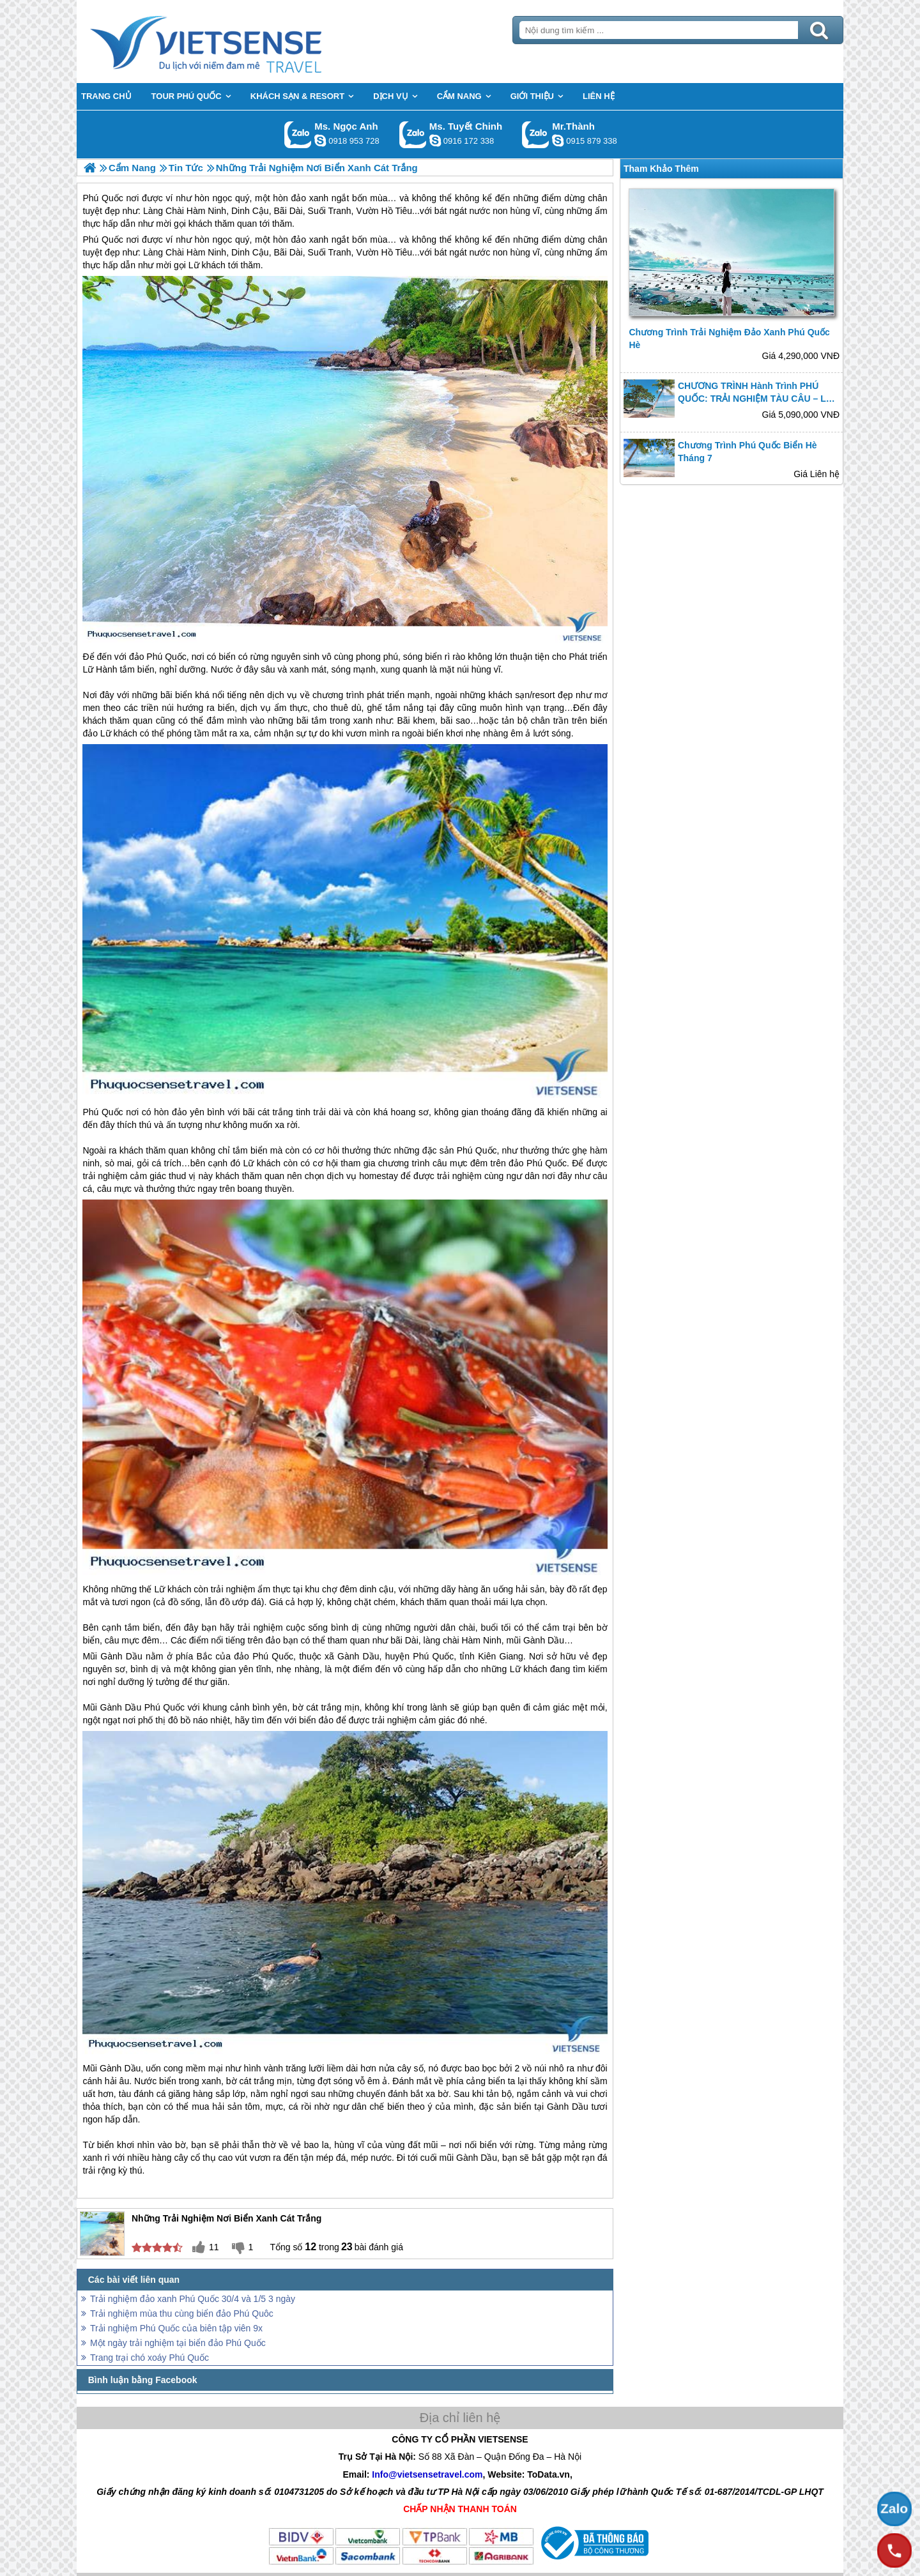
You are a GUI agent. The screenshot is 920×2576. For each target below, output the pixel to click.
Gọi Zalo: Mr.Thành (535, 134)
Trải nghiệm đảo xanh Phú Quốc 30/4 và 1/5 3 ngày (192, 2299)
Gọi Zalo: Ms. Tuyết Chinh (413, 134)
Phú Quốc (102, 239)
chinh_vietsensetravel (435, 140)
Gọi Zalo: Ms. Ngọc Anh (298, 134)
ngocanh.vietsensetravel (320, 140)
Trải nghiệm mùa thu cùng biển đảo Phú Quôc (181, 2313)
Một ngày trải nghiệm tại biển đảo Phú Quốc (178, 2343)
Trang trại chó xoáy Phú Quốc (149, 2357)
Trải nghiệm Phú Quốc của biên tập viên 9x (176, 2328)
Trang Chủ (238, 41)
